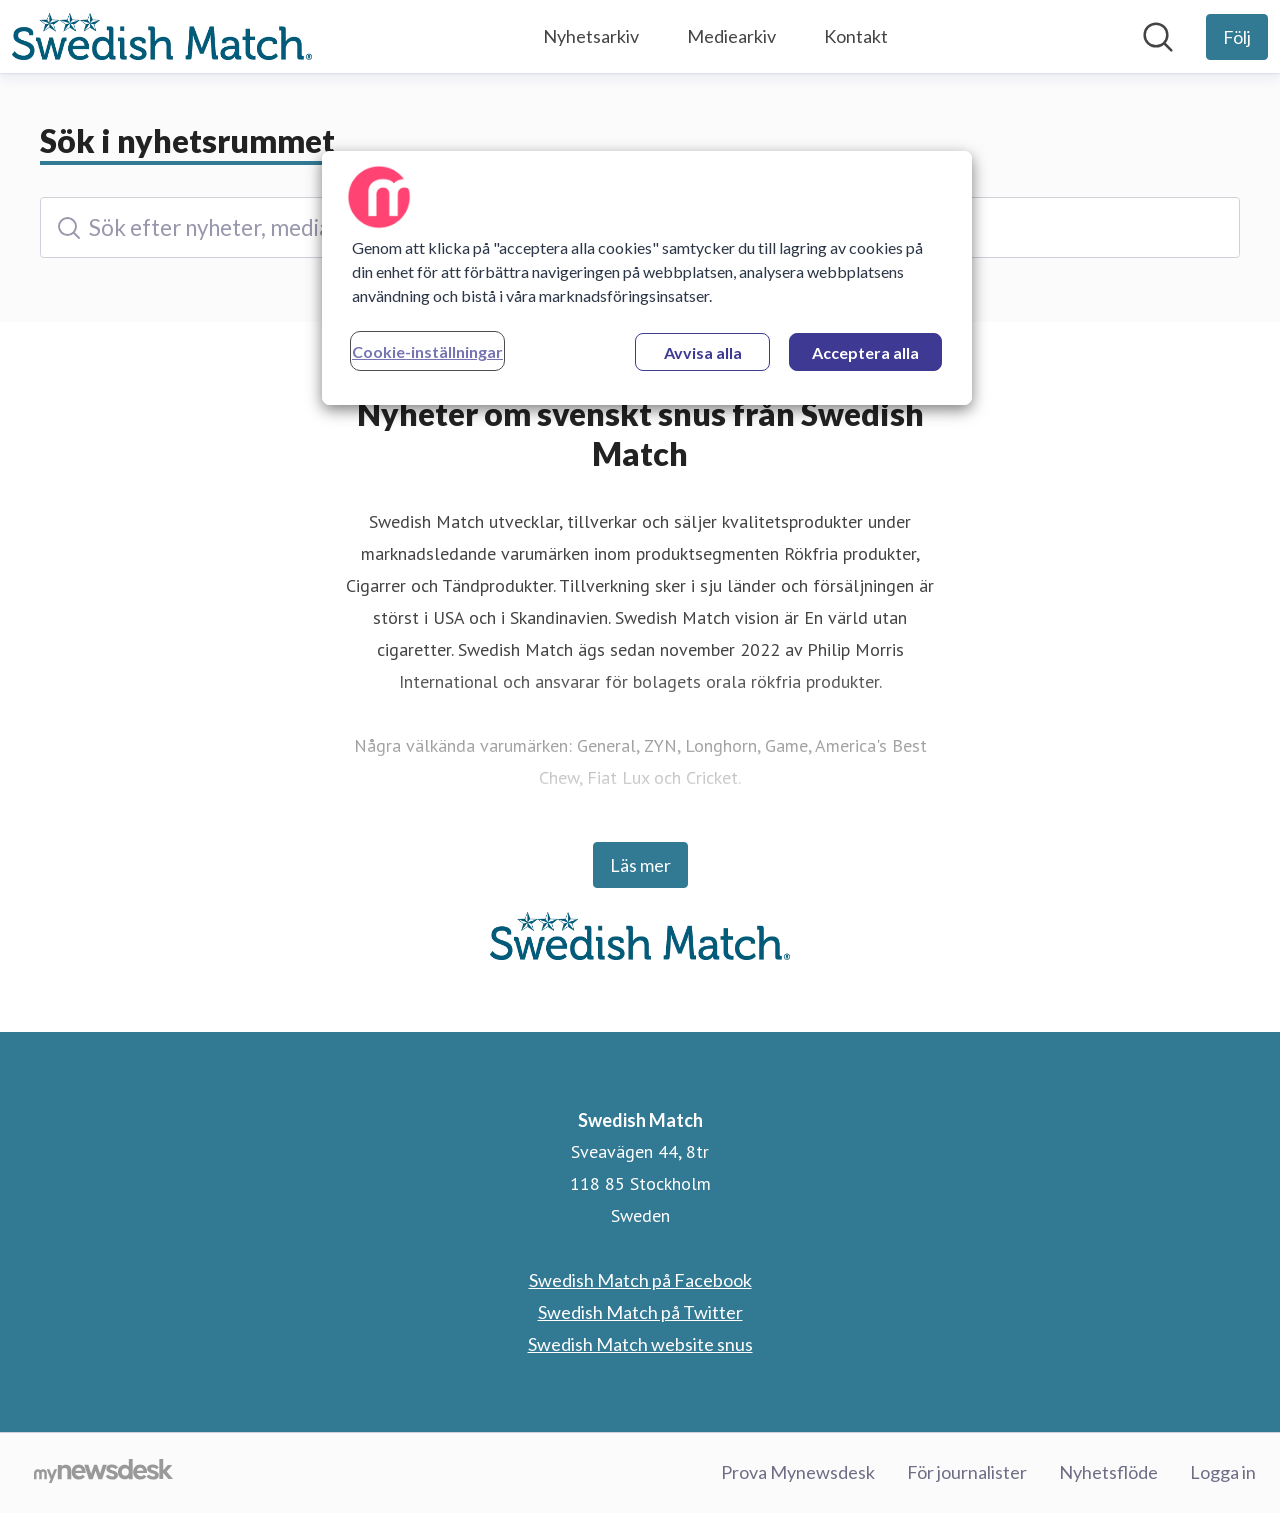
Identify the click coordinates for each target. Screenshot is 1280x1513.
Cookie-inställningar (427, 351)
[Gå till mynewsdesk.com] (103, 1473)
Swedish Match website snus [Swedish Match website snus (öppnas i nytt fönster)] (640, 1344)
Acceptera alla (865, 352)
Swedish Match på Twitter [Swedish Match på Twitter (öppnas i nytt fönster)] (640, 1312)
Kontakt (856, 36)
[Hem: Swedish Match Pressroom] (162, 37)
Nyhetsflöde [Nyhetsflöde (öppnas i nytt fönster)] (1108, 1472)
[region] (647, 278)
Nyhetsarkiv (591, 36)
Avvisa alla (703, 352)
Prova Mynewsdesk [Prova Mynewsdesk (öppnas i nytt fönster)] (798, 1472)
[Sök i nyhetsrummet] (1158, 37)
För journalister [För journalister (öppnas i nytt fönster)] (967, 1472)
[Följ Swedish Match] (1237, 37)
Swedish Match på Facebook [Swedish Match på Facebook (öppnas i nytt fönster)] (640, 1280)
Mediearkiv (731, 36)
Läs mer (640, 865)
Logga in (1223, 1472)
